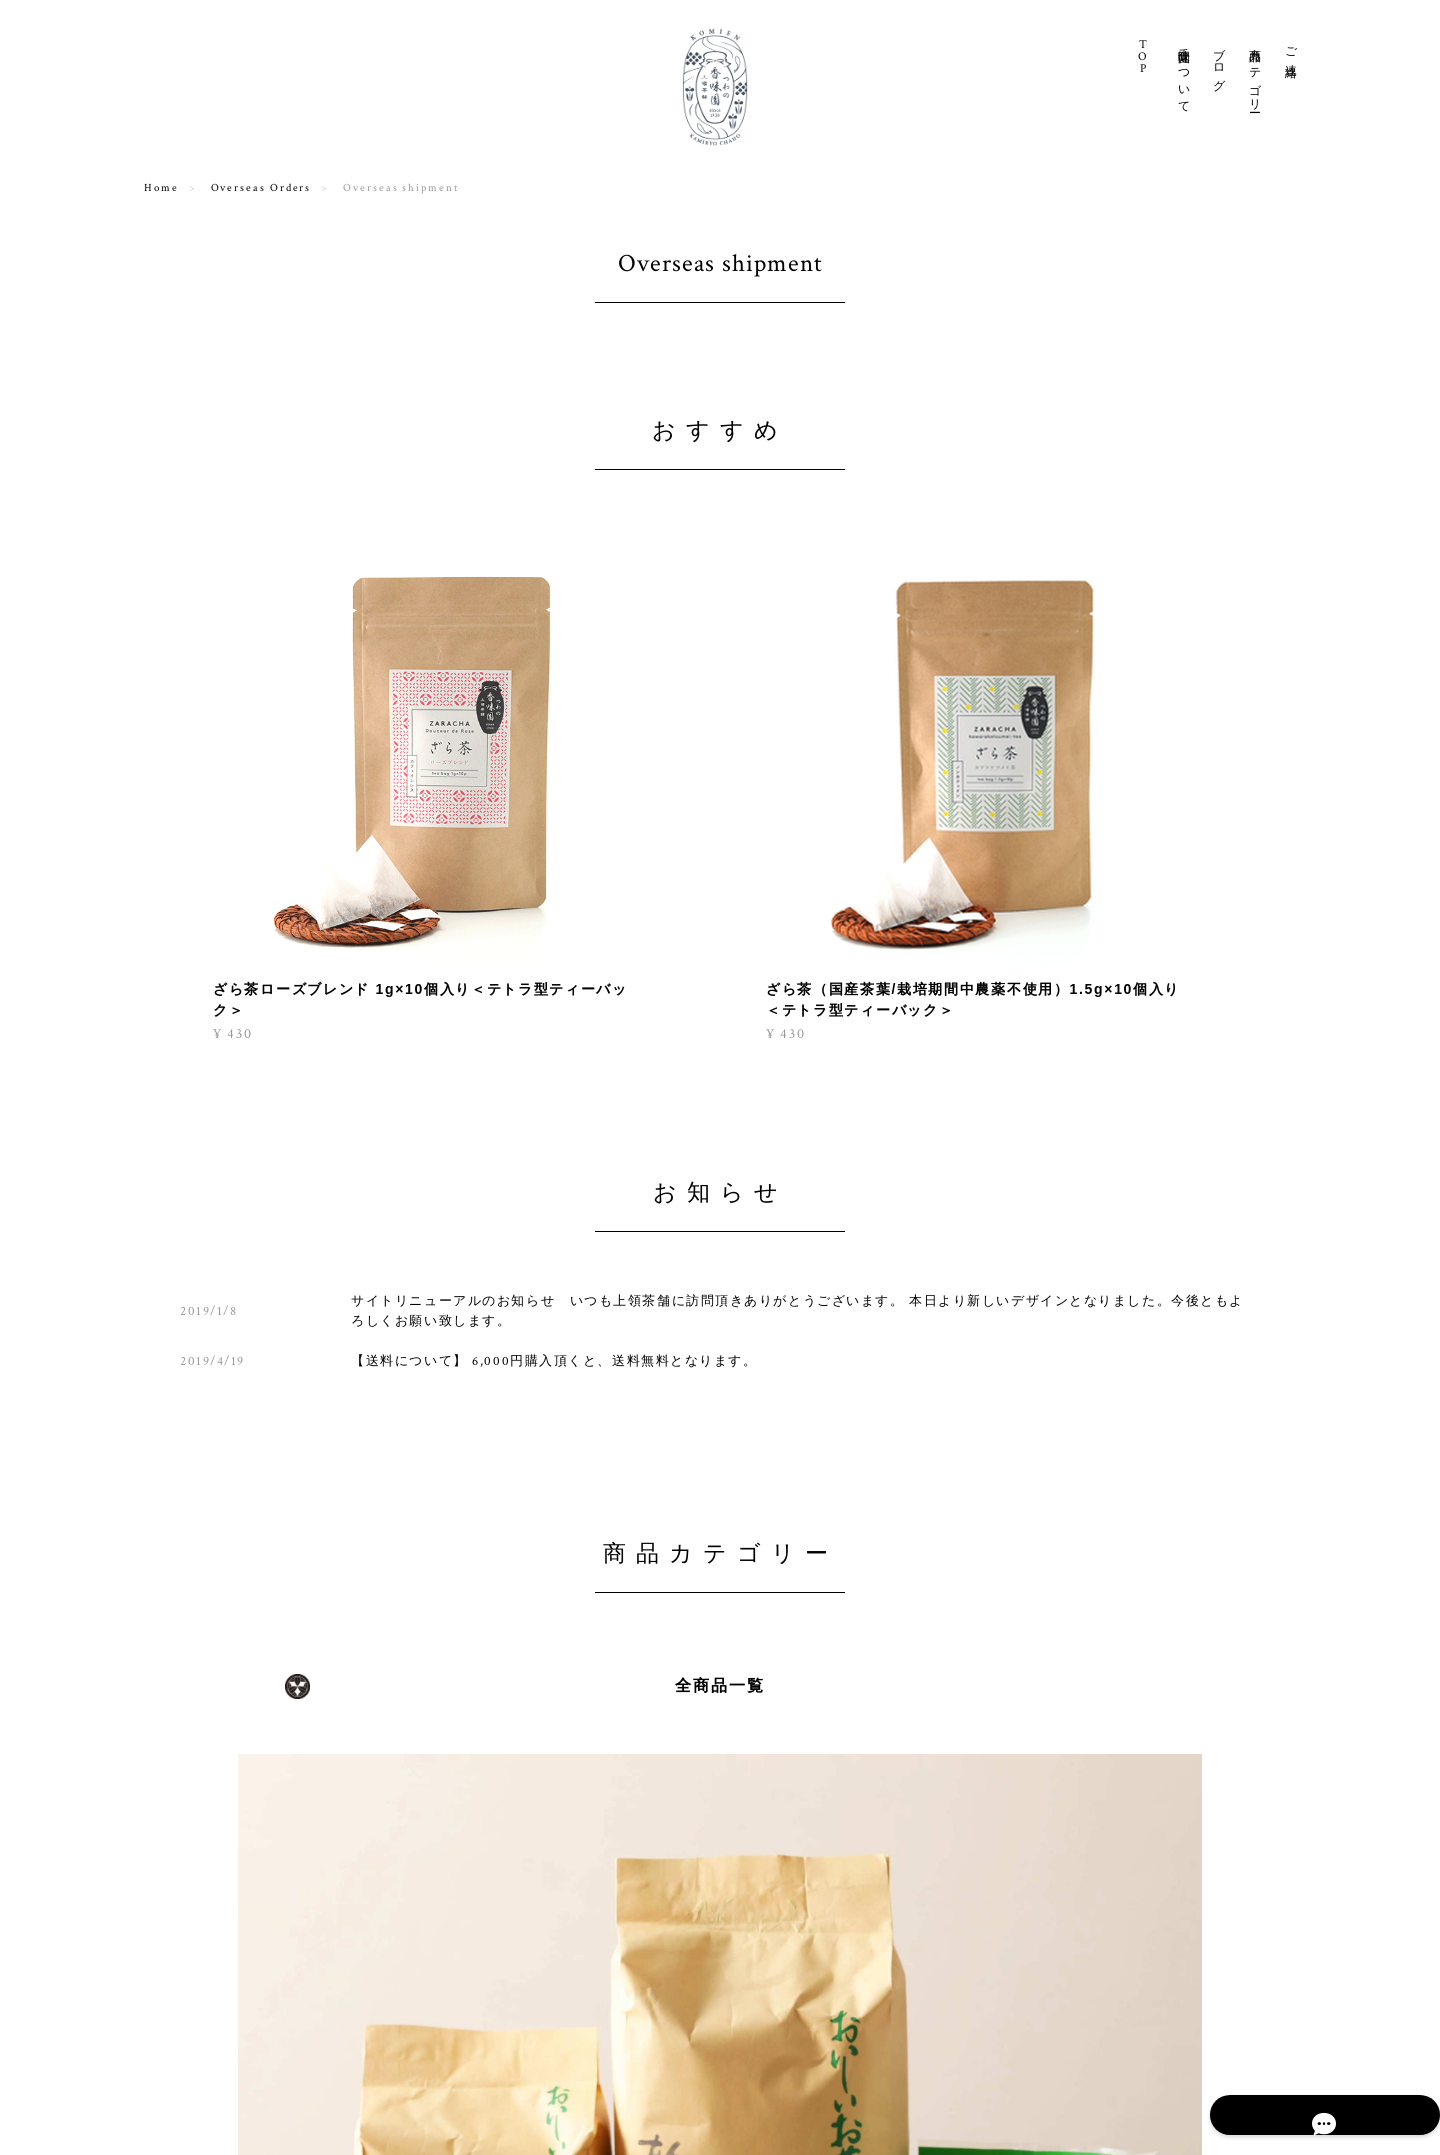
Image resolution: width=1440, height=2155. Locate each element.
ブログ (1218, 63)
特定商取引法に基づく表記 (1166, 2106)
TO (1143, 57)
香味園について (1183, 73)
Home (161, 188)
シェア (1133, 2137)
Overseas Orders (261, 188)
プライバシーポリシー (1014, 2106)
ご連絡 (1290, 49)
